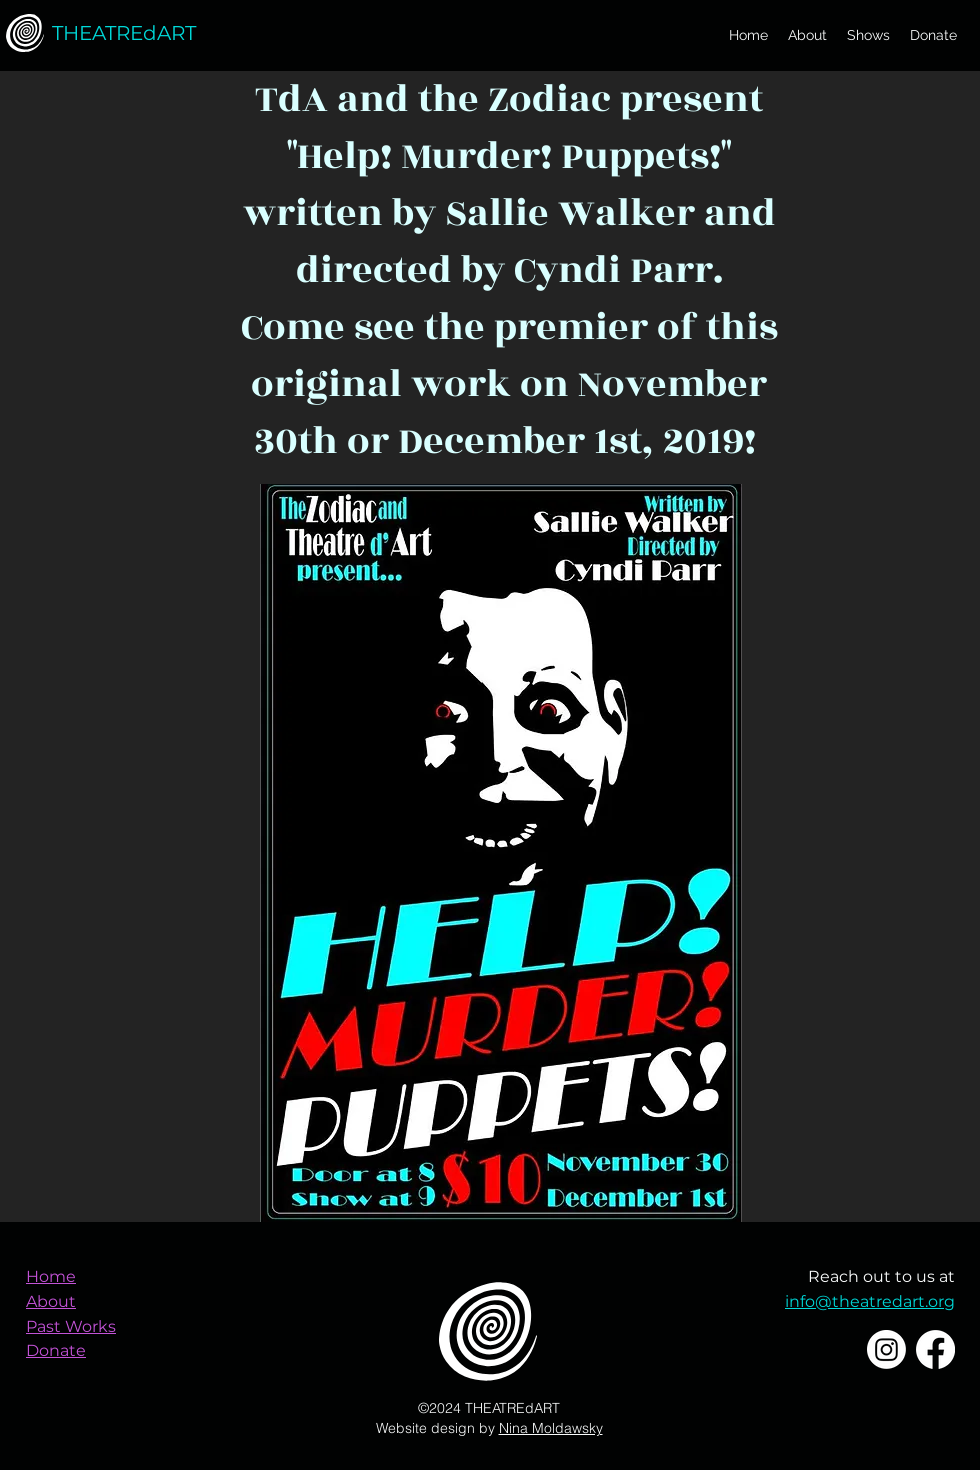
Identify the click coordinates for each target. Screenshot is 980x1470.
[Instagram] (886, 1349)
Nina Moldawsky (551, 1428)
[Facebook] (935, 1349)
